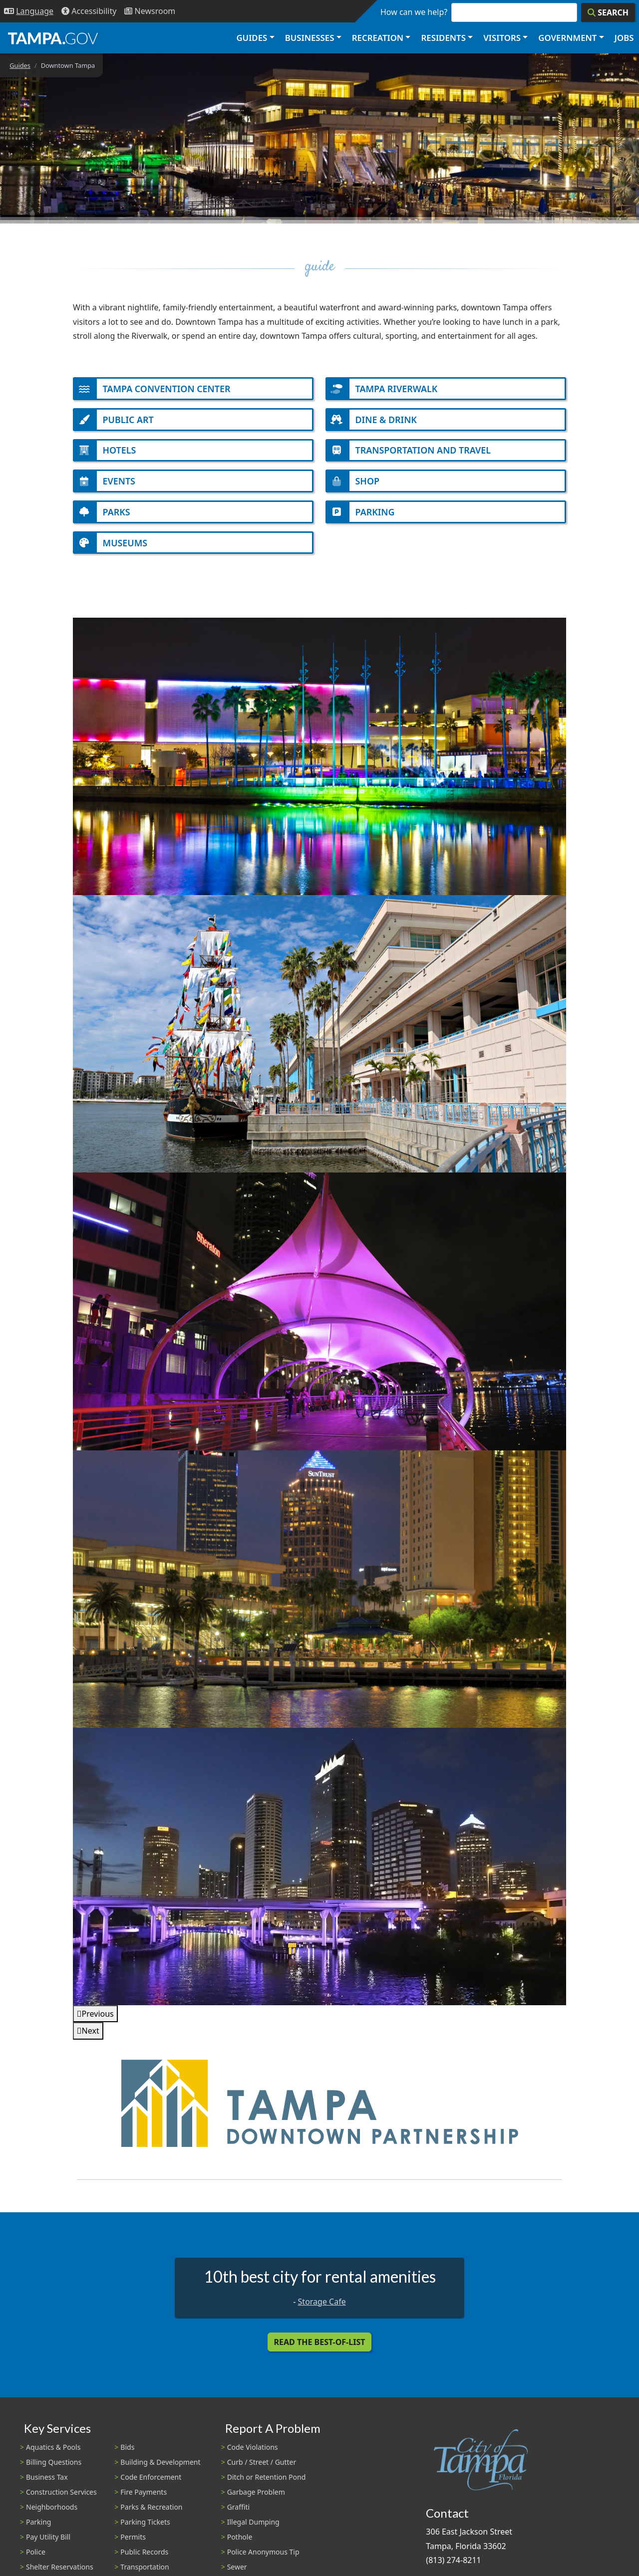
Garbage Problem (256, 2501)
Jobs (624, 37)
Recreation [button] (377, 37)
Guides (19, 65)
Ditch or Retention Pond (266, 2486)
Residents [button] (443, 37)
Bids (127, 2456)
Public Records (144, 2560)
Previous (98, 2022)
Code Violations (252, 2456)
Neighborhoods (51, 2515)
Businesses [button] (309, 37)
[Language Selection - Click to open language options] (28, 11)
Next (90, 2039)
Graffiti (238, 2515)
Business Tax (47, 2486)
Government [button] (567, 37)
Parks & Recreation (151, 2515)
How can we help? (413, 11)
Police (35, 2560)
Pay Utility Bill (48, 2545)
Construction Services (61, 2501)
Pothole (240, 2545)
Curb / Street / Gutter (262, 2471)
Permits (133, 2545)
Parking (38, 2530)
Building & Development (160, 2471)
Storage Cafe (322, 2310)
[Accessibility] (88, 11)
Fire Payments (143, 2501)
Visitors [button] (502, 37)
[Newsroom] (149, 11)
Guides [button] (251, 37)
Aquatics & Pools (53, 2456)
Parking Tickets (145, 2530)
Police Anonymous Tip (263, 2560)
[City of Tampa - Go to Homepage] (53, 37)
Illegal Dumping (253, 2530)
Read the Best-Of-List (319, 2350)
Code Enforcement (150, 2486)
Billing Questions (53, 2471)
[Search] (608, 12)
